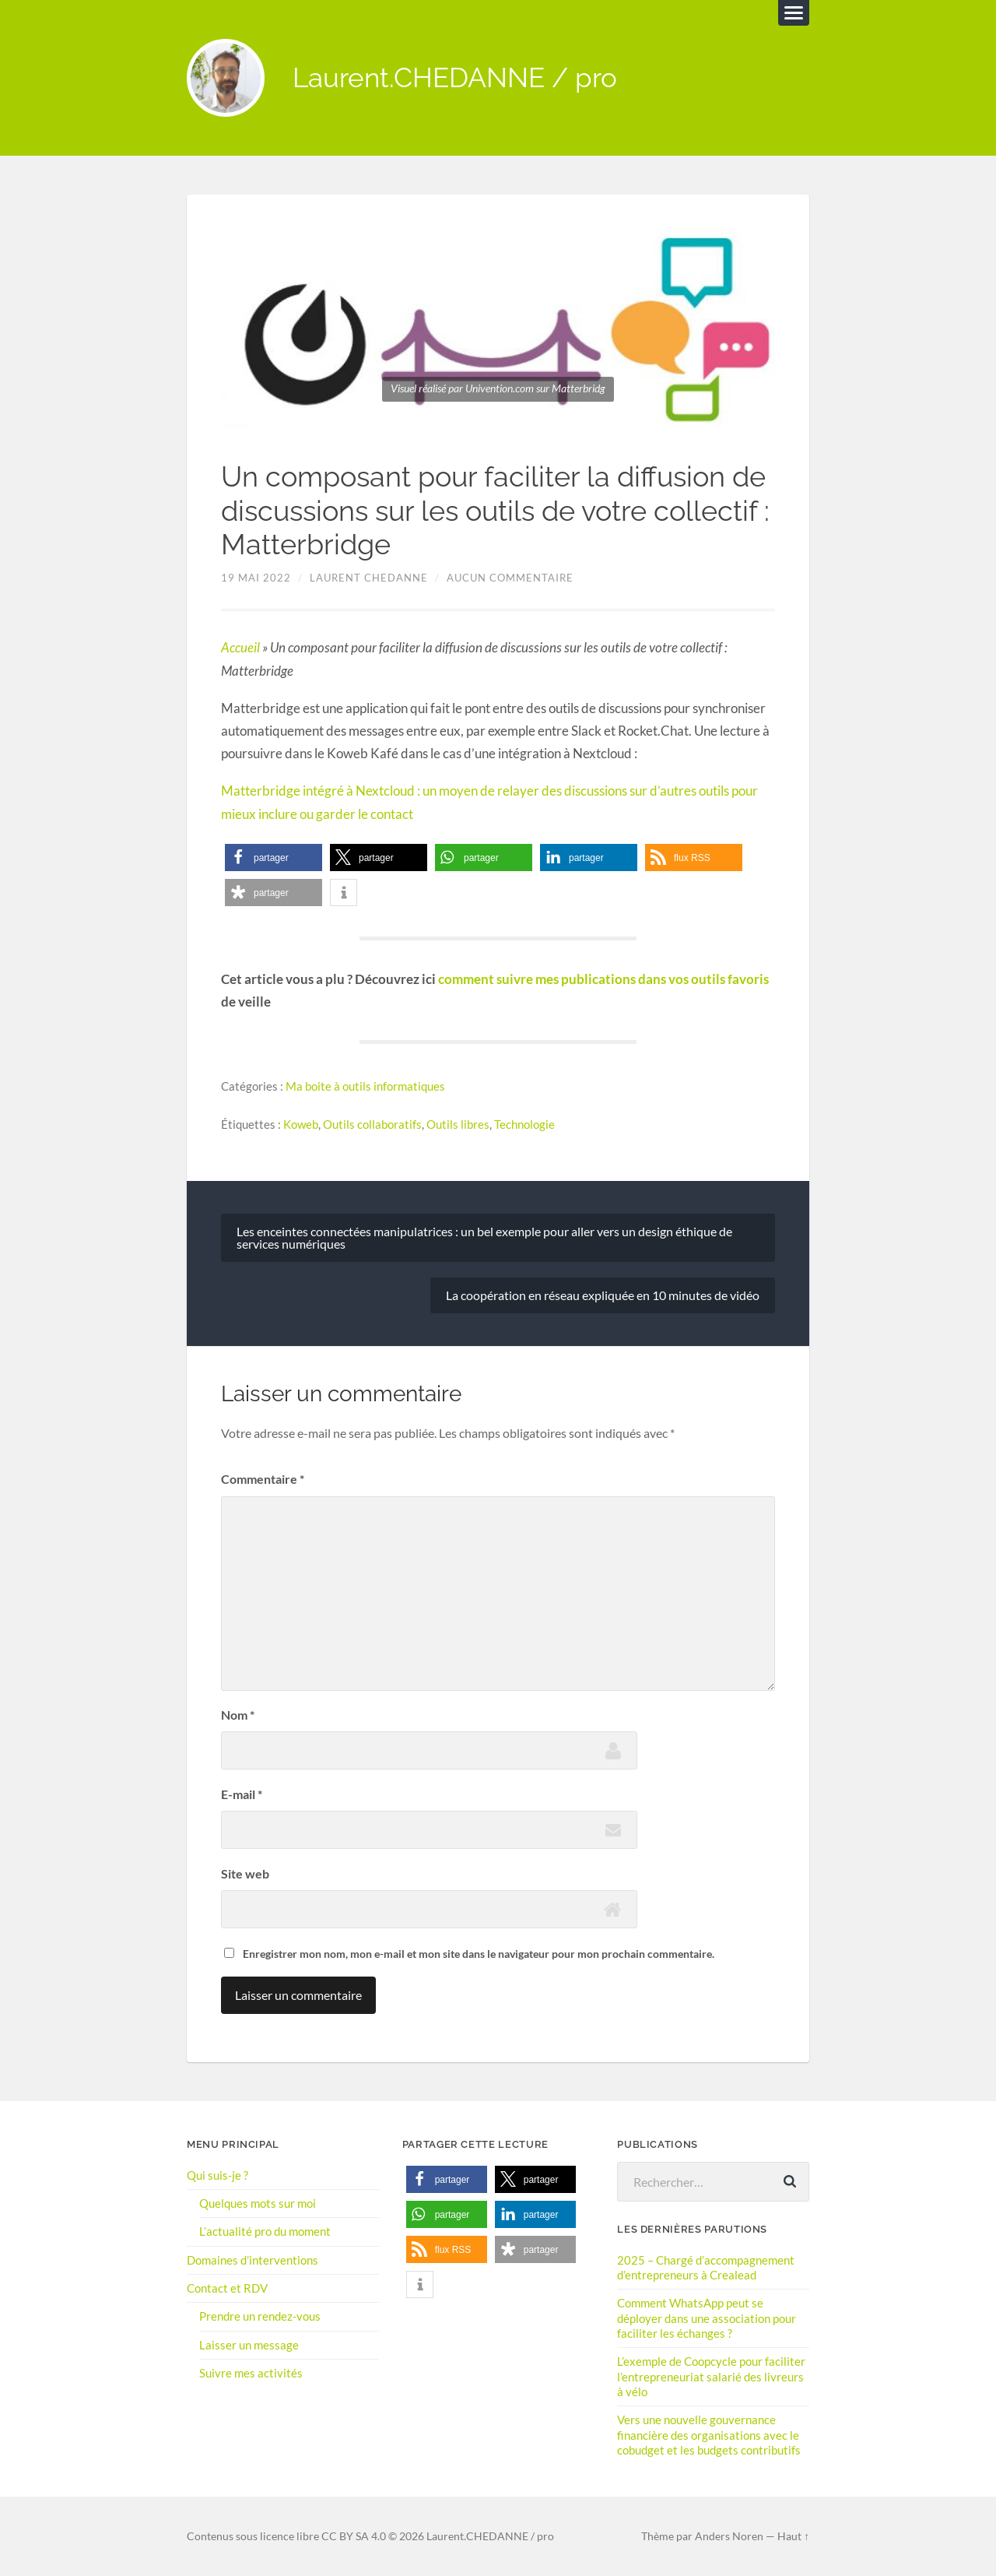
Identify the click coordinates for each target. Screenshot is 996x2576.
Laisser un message (249, 2344)
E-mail (241, 1793)
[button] (273, 857)
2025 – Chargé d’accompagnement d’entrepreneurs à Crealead (705, 2266)
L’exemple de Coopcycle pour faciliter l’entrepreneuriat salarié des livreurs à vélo (711, 2375)
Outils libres (457, 1123)
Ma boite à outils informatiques (365, 1085)
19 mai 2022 (256, 578)
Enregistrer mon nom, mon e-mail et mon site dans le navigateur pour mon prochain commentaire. (478, 1952)
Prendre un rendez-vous (260, 2315)
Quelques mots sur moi (257, 2202)
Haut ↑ (793, 2535)
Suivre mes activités (251, 2372)
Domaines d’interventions (252, 2259)
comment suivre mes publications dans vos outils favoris (603, 979)
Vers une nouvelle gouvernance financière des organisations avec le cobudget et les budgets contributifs (709, 2433)
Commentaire (262, 1478)
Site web (245, 1872)
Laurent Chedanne (369, 578)
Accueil (240, 648)
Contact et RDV (227, 2287)
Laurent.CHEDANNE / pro (455, 78)
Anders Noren (729, 2535)
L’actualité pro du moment (265, 2231)
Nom (237, 1714)
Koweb (300, 1123)
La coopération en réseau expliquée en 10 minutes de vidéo (602, 1295)
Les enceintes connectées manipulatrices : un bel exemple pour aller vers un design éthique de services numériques (484, 1237)
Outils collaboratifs (372, 1123)
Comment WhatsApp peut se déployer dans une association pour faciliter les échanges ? (706, 2317)
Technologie (524, 1123)
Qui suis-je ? (217, 2174)
